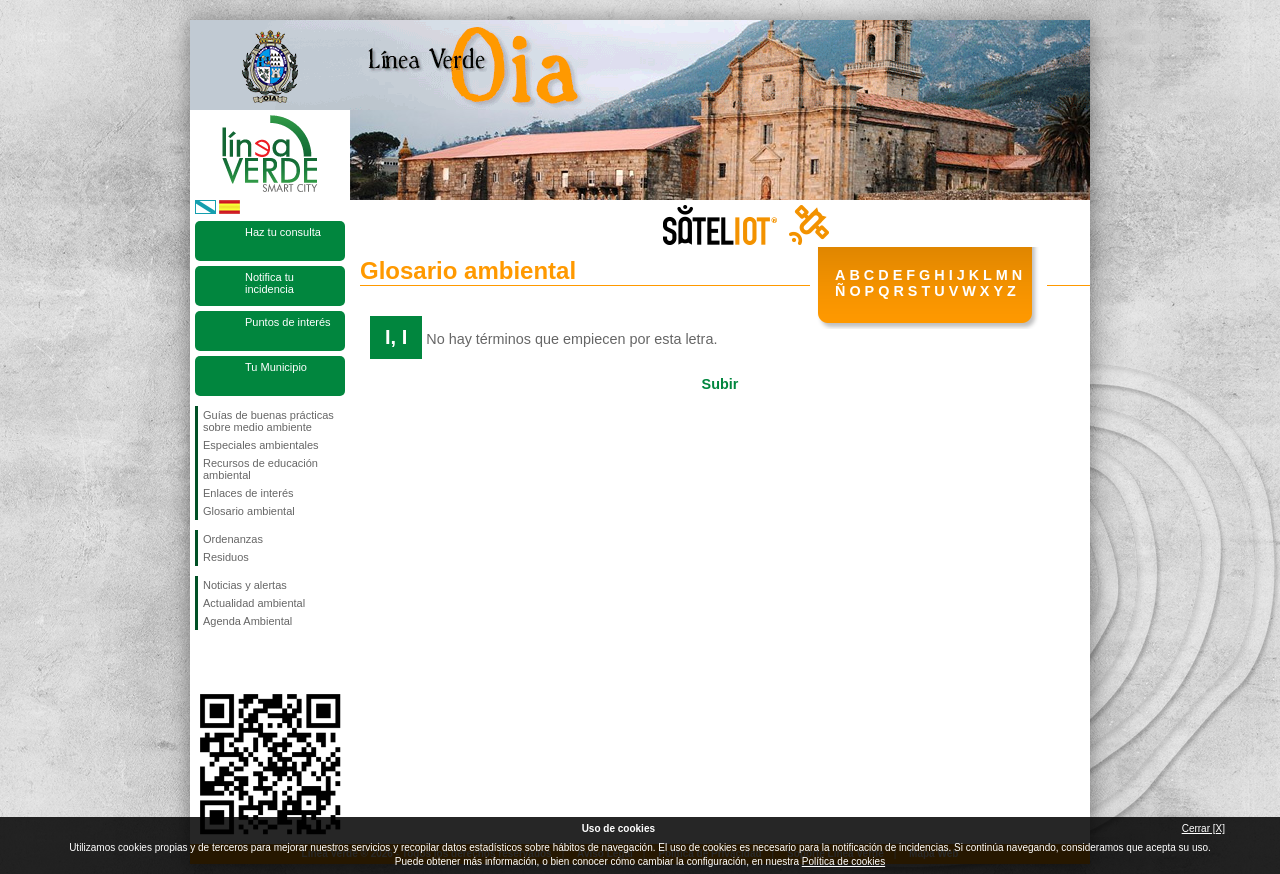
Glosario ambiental (249, 511)
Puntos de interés (288, 322)
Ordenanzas (233, 539)
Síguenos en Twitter (240, 662)
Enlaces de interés (248, 493)
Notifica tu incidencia (269, 283)
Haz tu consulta (283, 232)
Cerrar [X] (1203, 828)
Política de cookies (843, 861)
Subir (720, 384)
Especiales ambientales (261, 445)
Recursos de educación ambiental (260, 469)
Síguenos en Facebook (207, 662)
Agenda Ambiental (247, 621)
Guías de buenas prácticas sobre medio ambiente (268, 421)
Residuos (226, 557)
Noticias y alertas (245, 585)
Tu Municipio (276, 367)
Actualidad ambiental (254, 603)
